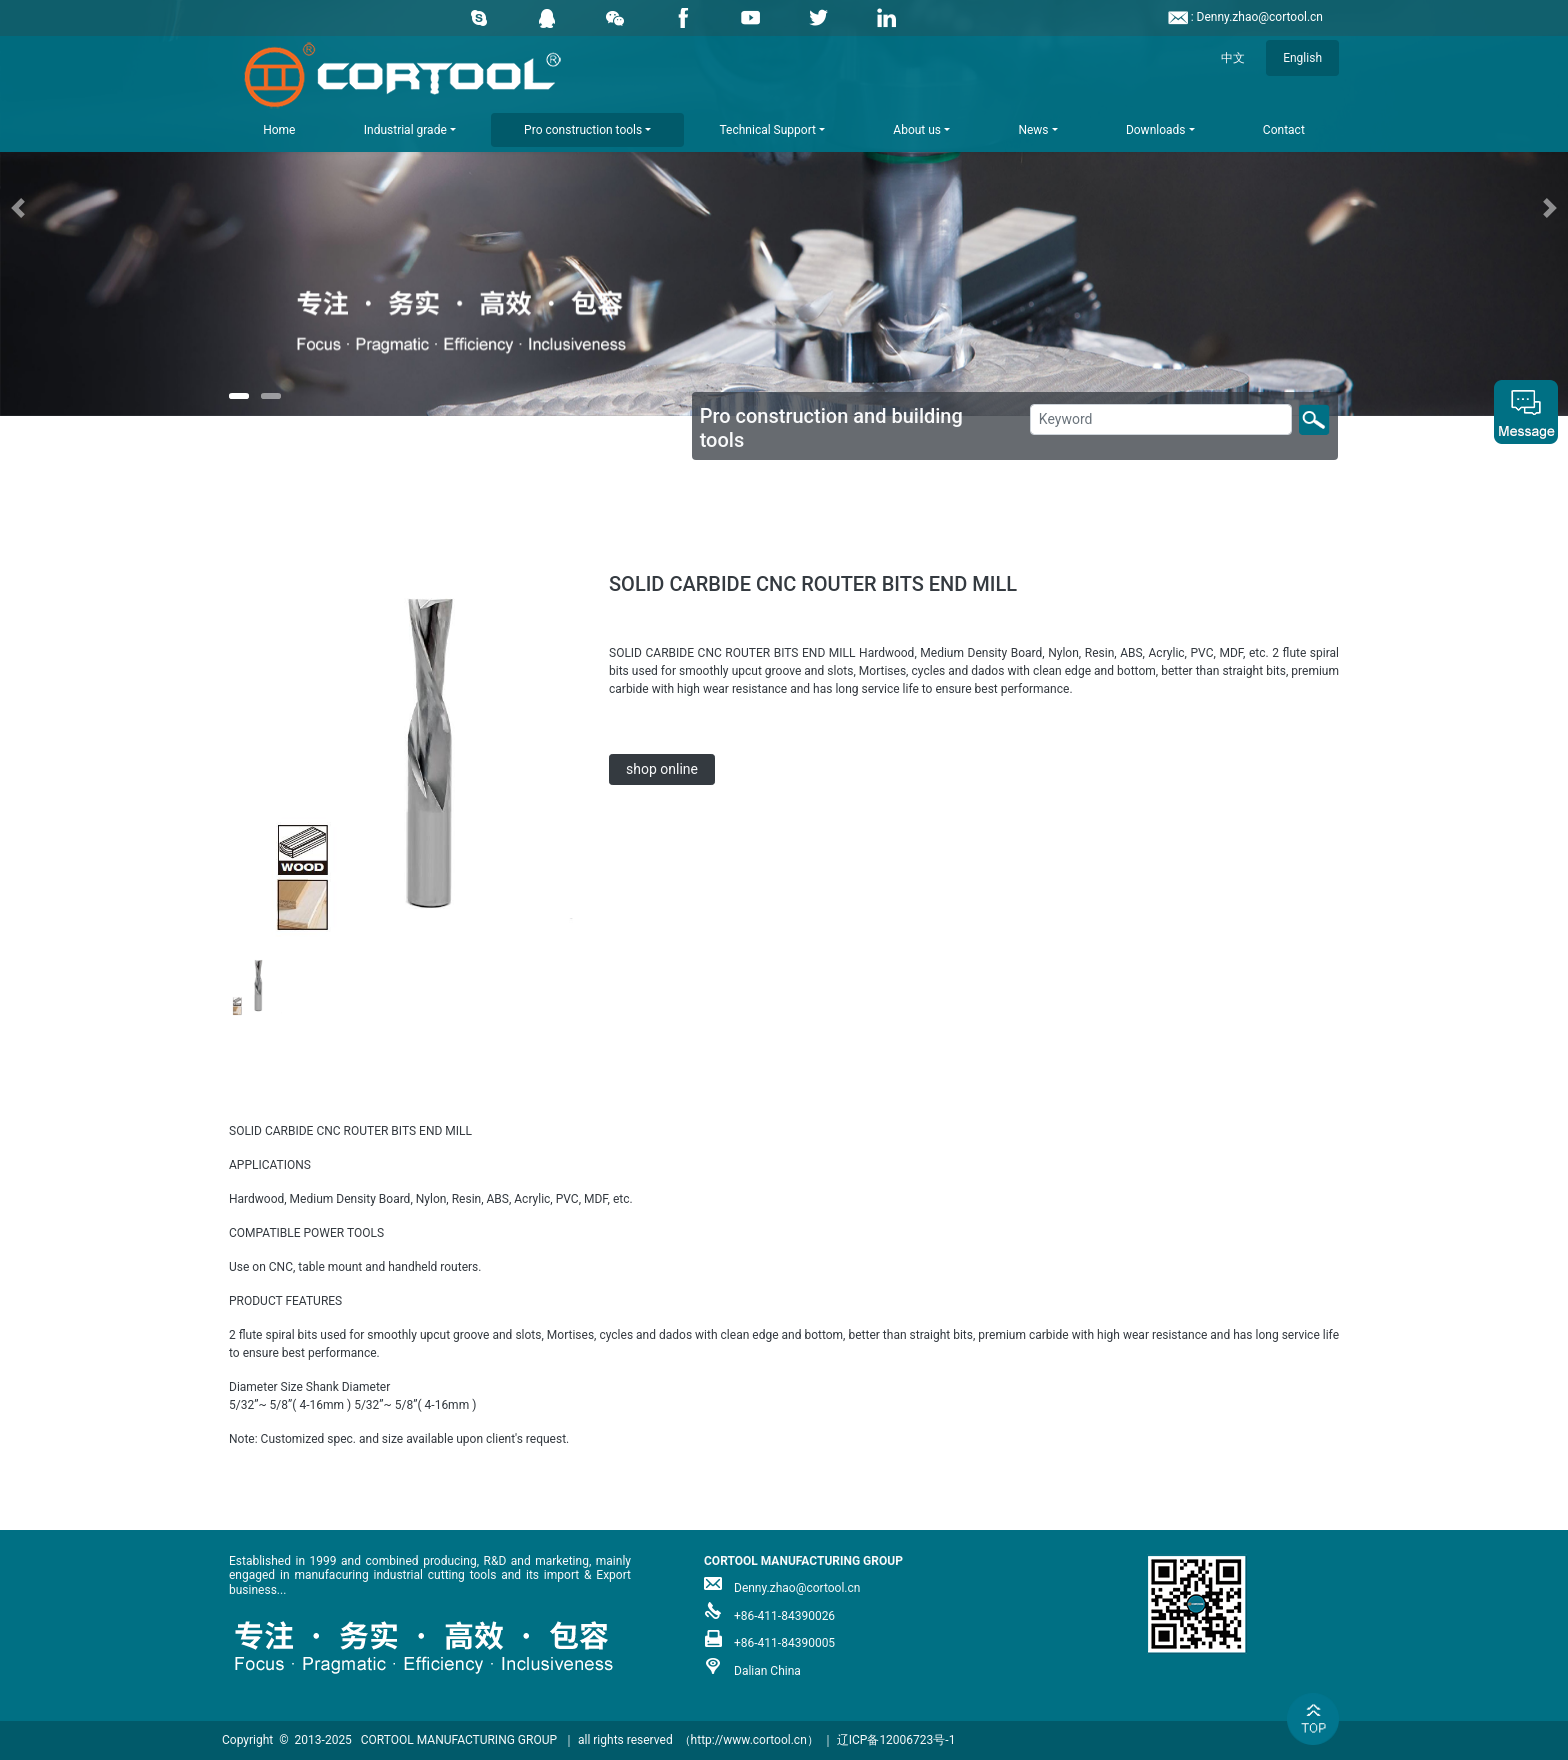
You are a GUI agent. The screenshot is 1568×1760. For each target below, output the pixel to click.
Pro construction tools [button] (583, 130)
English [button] (1302, 58)
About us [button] (917, 130)
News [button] (1033, 130)
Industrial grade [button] (405, 130)
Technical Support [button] (768, 130)
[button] (117, 208)
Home (279, 130)
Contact (1284, 130)
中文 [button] (1233, 58)
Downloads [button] (1156, 130)
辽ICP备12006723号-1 (896, 1740)
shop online (662, 769)
